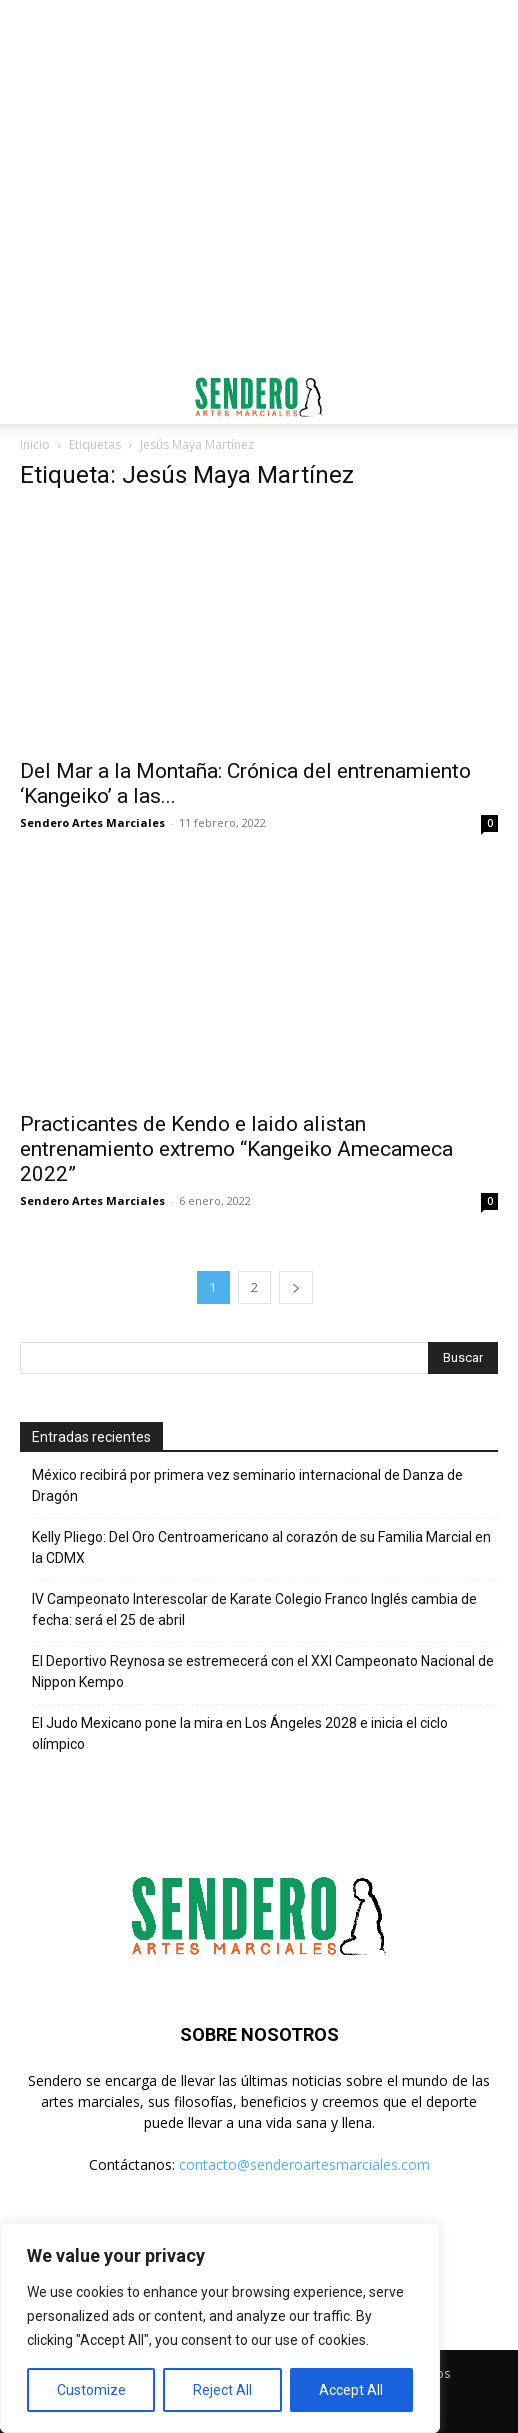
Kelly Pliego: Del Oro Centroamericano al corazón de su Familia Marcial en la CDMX (261, 1547)
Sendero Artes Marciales (92, 822)
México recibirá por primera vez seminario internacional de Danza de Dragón (247, 1485)
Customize (91, 2390)
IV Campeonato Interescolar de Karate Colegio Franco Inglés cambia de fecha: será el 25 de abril (254, 1609)
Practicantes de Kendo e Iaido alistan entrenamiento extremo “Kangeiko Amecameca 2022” (236, 1149)
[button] (34, 397)
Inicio (35, 444)
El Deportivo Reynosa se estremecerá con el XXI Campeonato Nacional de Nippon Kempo (263, 1671)
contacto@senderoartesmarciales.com (304, 2164)
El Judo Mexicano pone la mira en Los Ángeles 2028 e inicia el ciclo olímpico (240, 1733)
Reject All (222, 2390)
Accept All (351, 2390)
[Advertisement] (259, 35)
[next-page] (296, 1287)
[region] (220, 2328)
